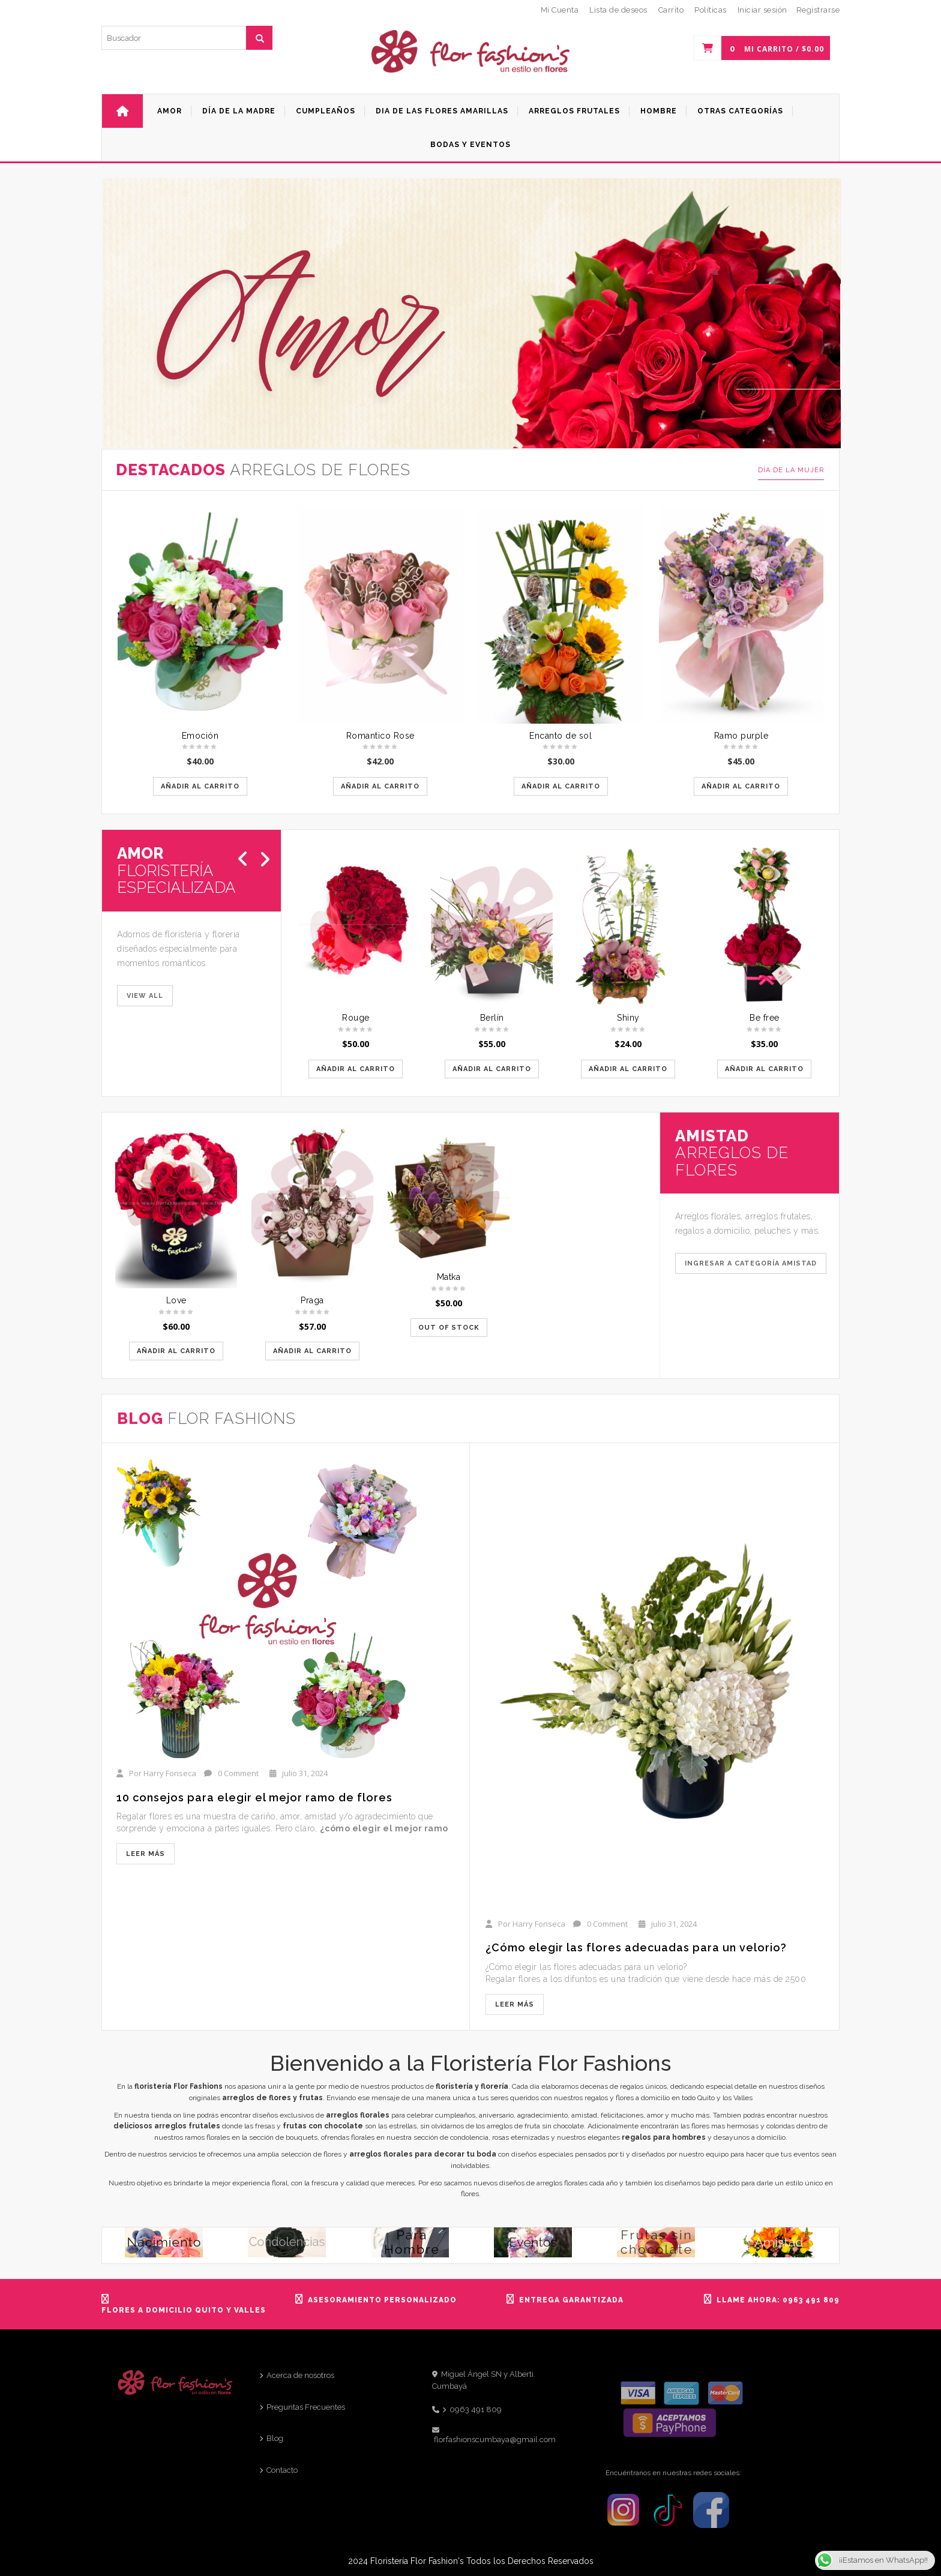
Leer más (145, 1854)
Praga (312, 1300)
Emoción (200, 735)
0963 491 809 (475, 2409)
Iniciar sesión (762, 9)
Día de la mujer (791, 470)
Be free (765, 1017)
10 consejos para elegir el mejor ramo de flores (254, 1797)
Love (176, 1300)
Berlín (492, 1017)
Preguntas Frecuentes (305, 2407)
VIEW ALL (145, 996)
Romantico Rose (380, 735)
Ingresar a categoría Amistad (751, 1263)
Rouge (356, 1017)
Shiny (628, 1017)
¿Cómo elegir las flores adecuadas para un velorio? (636, 1947)
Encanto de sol (560, 735)
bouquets (301, 2137)
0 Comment (238, 1773)
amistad (584, 2115)
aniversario (496, 2115)
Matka (449, 1277)
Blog (274, 2438)
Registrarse (818, 9)
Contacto (282, 2470)
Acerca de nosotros (300, 2375)
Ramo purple (741, 735)
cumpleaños (455, 2115)
